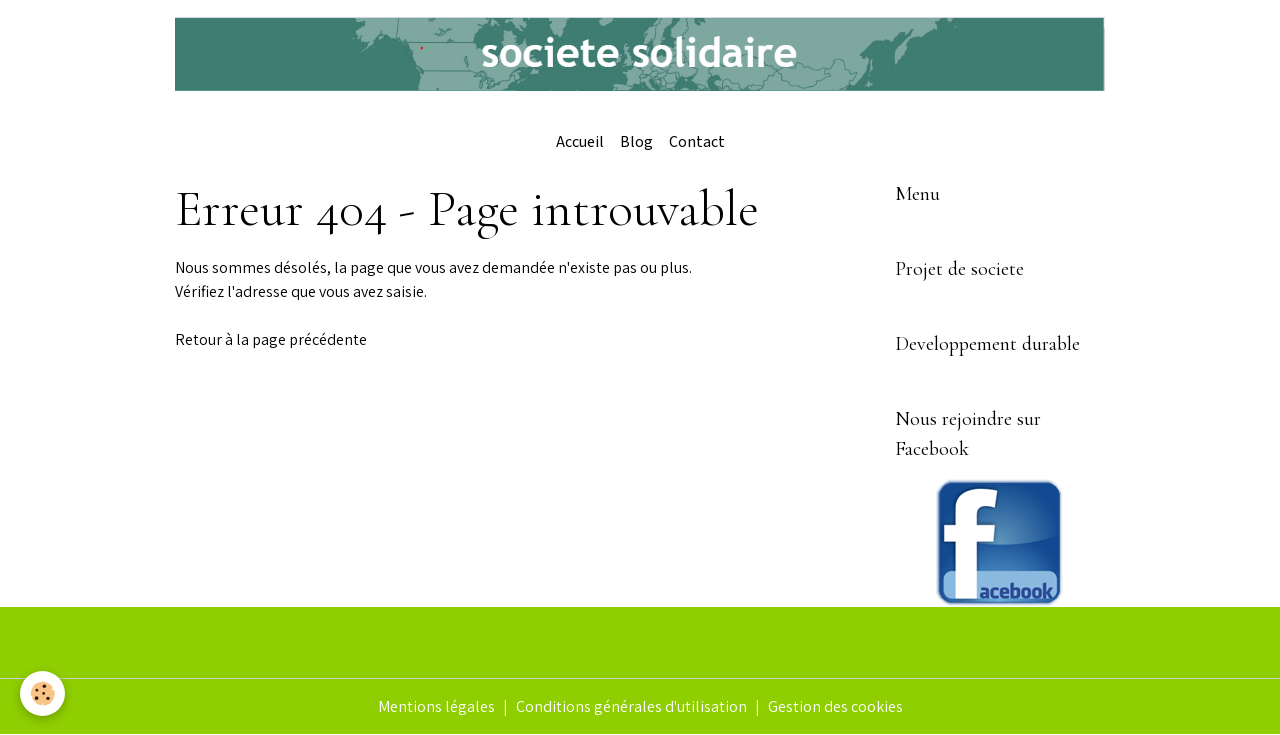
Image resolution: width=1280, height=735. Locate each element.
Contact (697, 142)
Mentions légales (436, 706)
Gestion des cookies (835, 706)
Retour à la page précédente (271, 339)
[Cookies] (42, 693)
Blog (636, 142)
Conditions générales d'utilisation (631, 706)
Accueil (580, 142)
